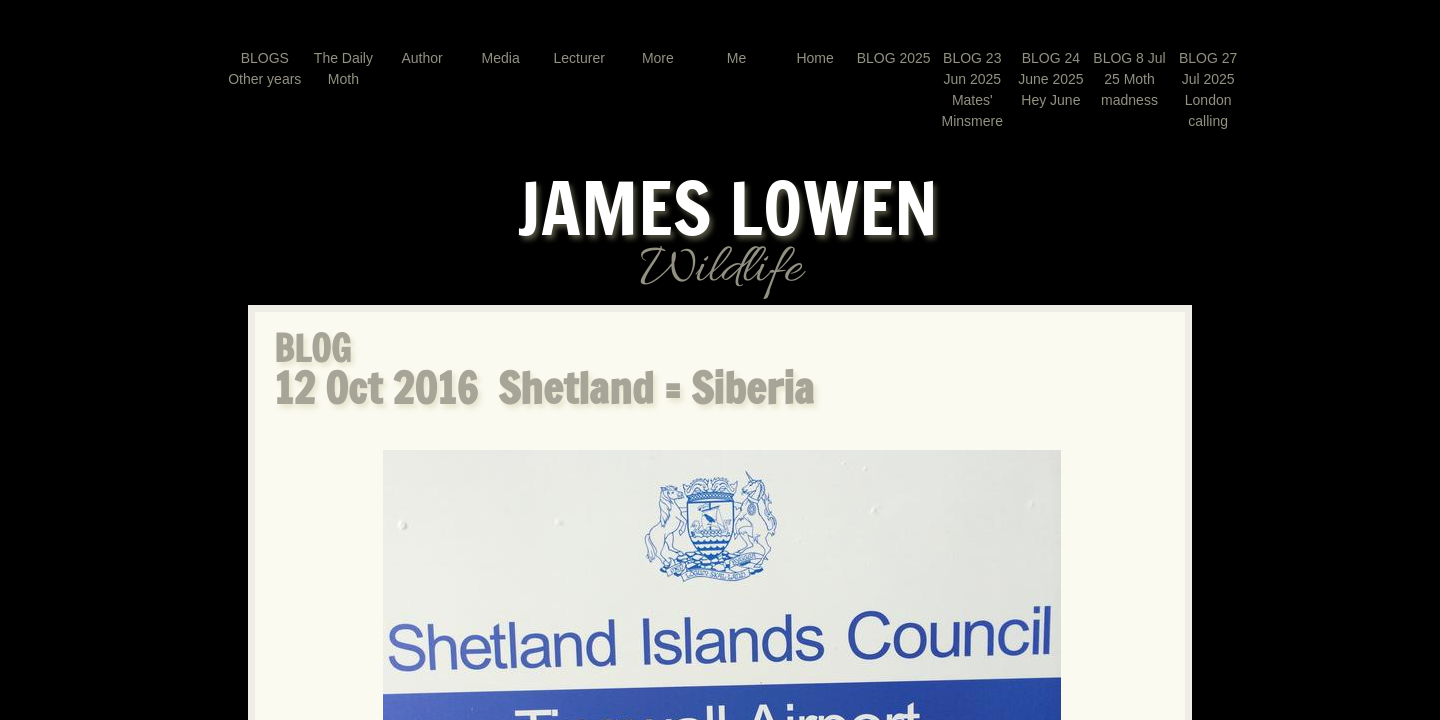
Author (421, 58)
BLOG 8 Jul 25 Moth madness (1129, 79)
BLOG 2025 (894, 58)
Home (814, 58)
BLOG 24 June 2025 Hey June (1050, 79)
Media (501, 58)
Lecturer (579, 58)
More (658, 58)
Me (736, 58)
